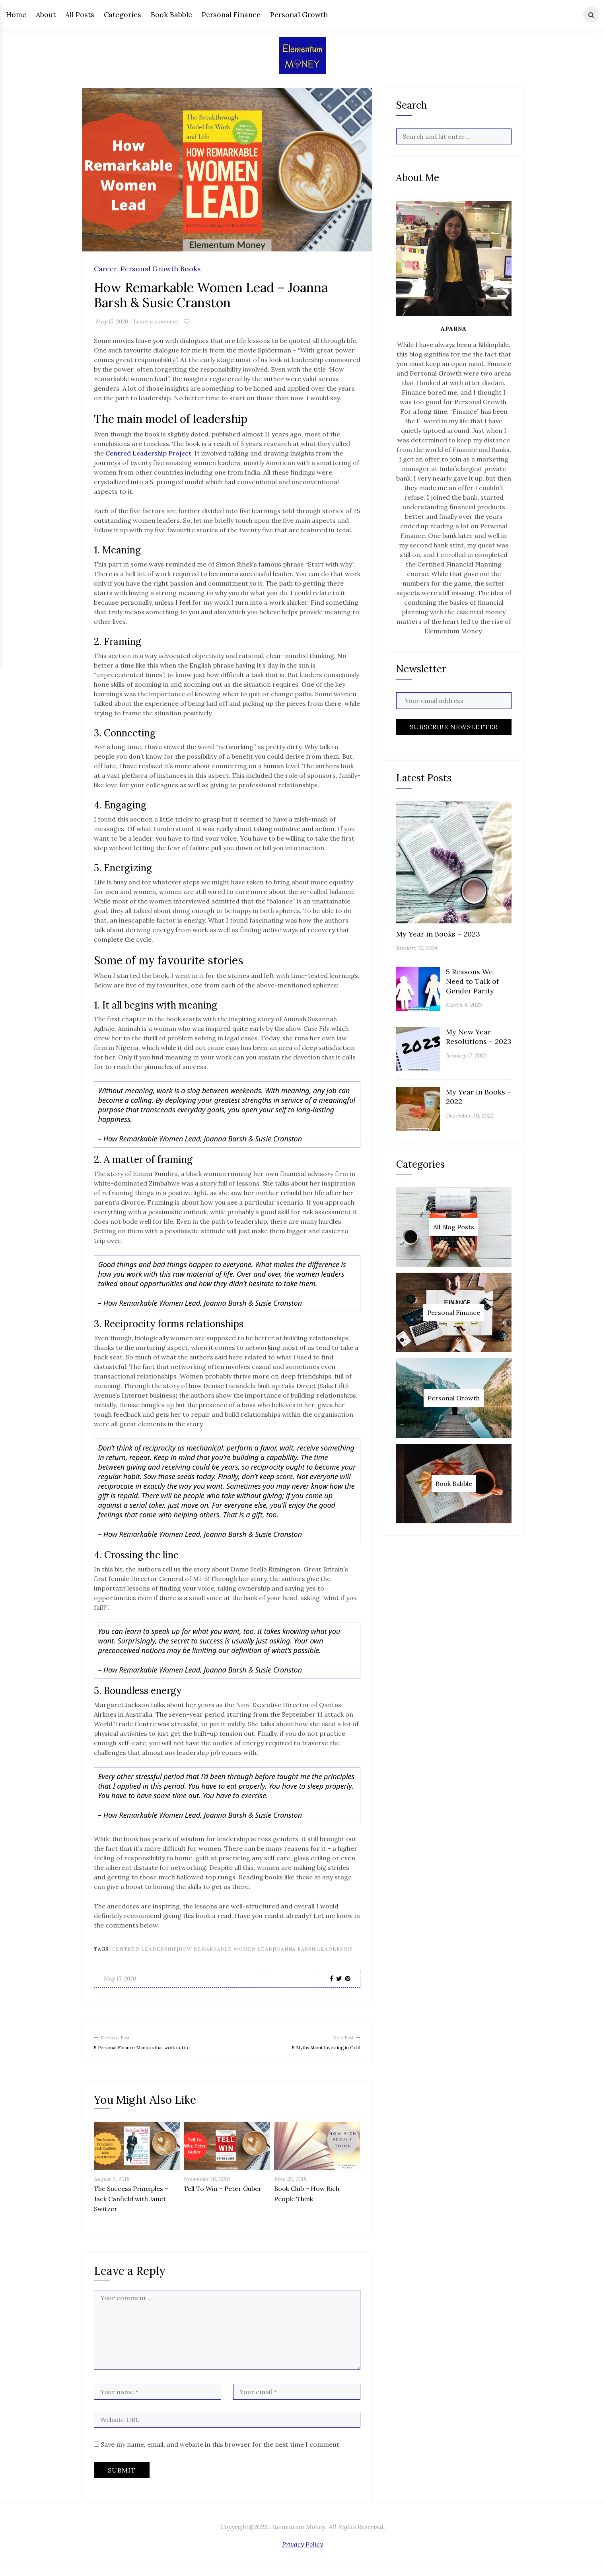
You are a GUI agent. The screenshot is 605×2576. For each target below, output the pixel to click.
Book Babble (171, 14)
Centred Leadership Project (148, 453)
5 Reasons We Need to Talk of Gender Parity (472, 981)
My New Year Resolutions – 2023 (479, 1036)
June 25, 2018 (290, 2188)
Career (105, 269)
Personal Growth (299, 14)
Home (16, 14)
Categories (122, 14)
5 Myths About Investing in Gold (296, 2041)
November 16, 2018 (207, 2188)
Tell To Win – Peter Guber (223, 2198)
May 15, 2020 (112, 321)
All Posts (79, 14)
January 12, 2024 (416, 948)
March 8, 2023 (464, 1005)
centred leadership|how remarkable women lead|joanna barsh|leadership (232, 1949)
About (46, 14)
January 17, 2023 (466, 1055)
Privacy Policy (302, 2553)
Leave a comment (156, 321)
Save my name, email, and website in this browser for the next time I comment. (221, 2453)
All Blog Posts (453, 1227)
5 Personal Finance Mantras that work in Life (157, 2046)
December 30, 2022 (469, 1115)
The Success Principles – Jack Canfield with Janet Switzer (131, 2208)
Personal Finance (231, 14)
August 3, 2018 (112, 2188)
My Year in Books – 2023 (438, 933)
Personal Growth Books (161, 269)
